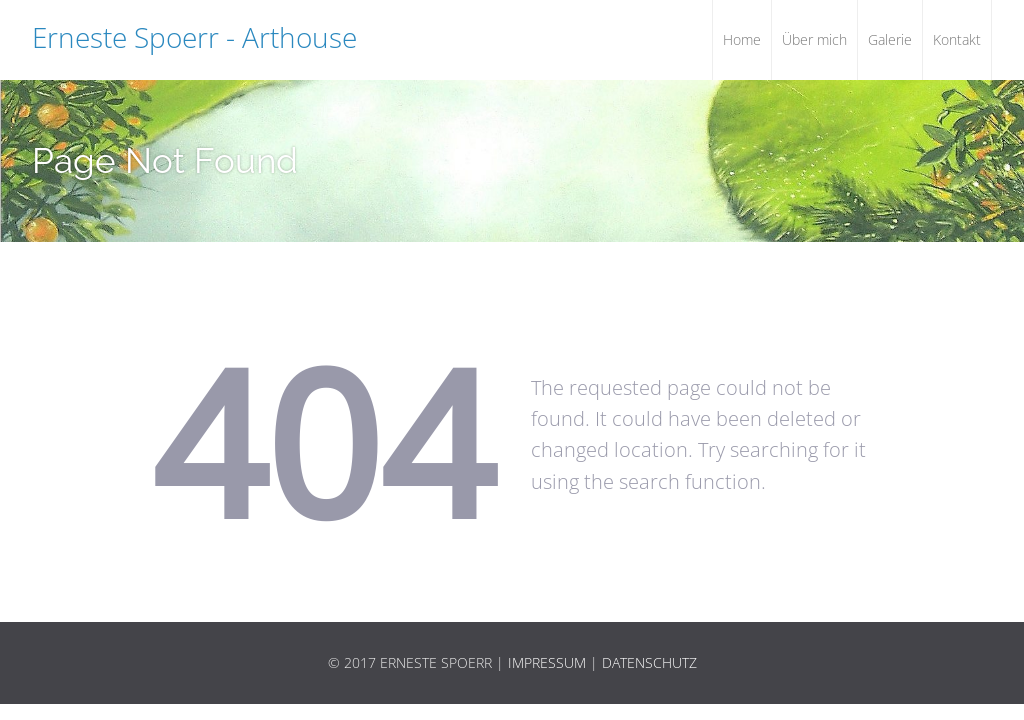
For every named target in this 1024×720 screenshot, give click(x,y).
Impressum (547, 662)
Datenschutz (649, 662)
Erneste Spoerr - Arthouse (194, 37)
